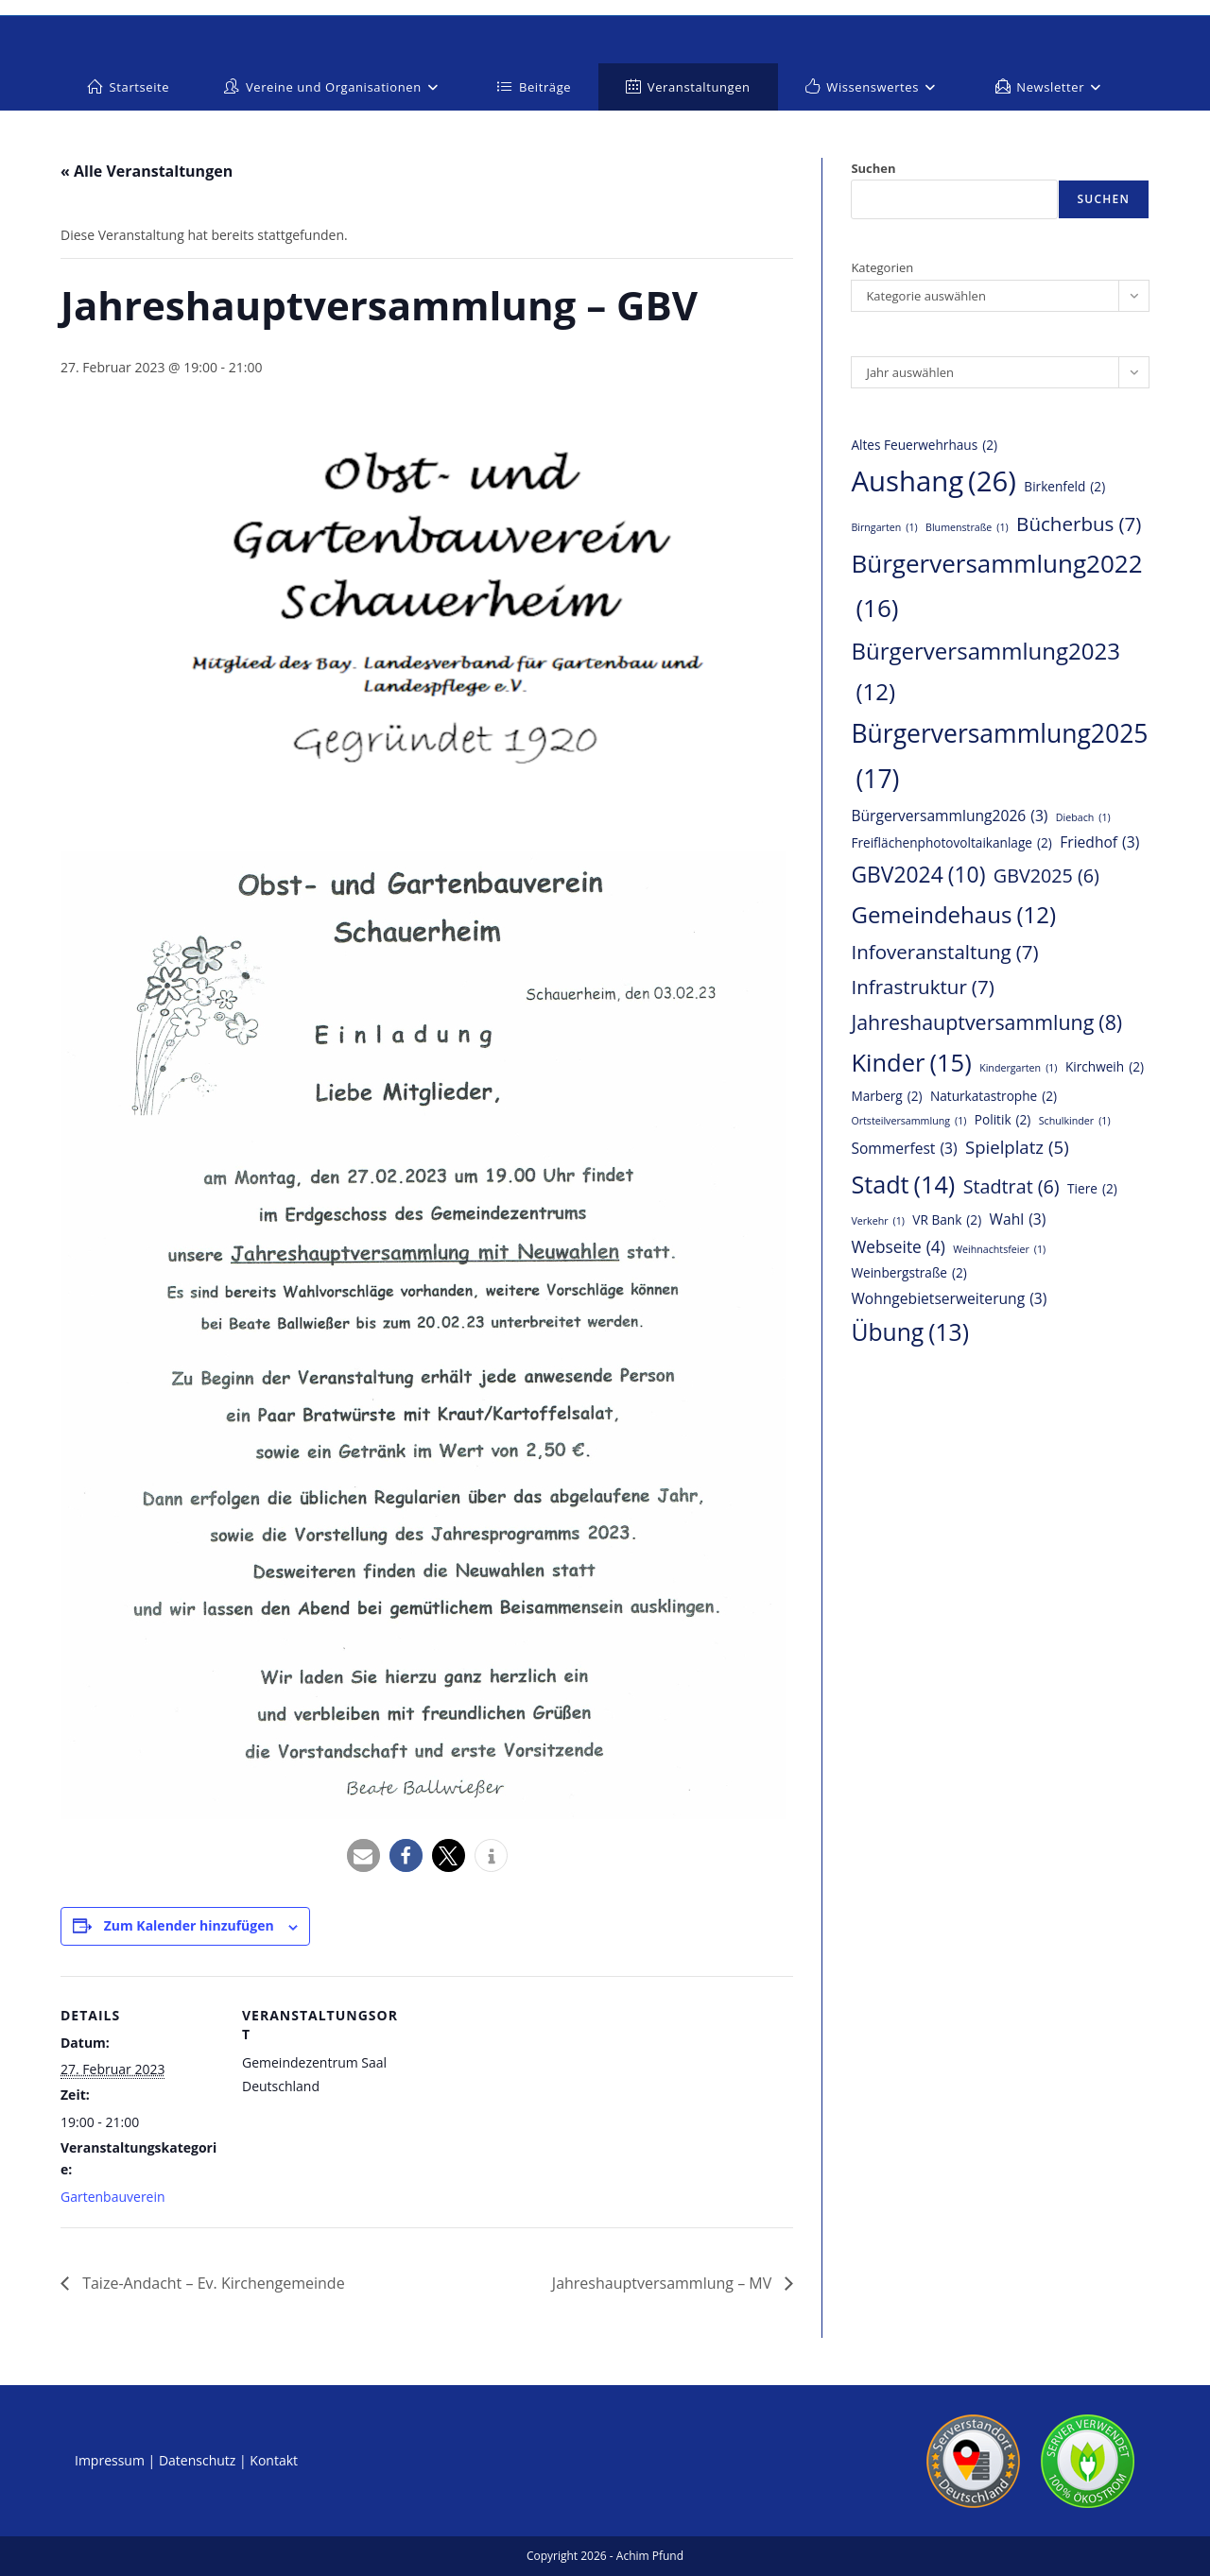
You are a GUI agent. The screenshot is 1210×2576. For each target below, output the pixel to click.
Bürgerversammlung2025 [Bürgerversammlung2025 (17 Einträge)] (999, 759)
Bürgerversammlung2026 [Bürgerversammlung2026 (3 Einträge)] (949, 815)
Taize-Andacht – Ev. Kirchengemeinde (211, 2283)
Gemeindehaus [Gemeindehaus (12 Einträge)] (953, 914)
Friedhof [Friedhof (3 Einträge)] (1099, 842)
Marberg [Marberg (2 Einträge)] (886, 1096)
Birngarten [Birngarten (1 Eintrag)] (884, 528)
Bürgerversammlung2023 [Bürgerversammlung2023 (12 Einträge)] (985, 674)
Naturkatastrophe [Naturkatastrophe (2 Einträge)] (993, 1096)
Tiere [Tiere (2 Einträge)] (1092, 1189)
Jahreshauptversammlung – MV (664, 2283)
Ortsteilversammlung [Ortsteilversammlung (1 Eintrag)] (908, 1121)
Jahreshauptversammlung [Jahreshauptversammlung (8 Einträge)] (986, 1023)
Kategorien (882, 267)
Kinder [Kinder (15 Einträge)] (911, 1063)
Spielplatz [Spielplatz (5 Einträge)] (1017, 1146)
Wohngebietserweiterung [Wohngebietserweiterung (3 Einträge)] (948, 1298)
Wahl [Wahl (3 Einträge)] (1018, 1219)
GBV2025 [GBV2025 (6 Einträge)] (1046, 876)
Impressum (110, 2460)
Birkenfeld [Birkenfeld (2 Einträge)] (1064, 487)
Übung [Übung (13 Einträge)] (910, 1332)
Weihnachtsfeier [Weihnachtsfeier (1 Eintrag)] (999, 1250)
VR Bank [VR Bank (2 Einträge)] (946, 1220)
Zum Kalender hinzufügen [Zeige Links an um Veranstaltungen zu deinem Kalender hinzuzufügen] (189, 1925)
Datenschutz (197, 2460)
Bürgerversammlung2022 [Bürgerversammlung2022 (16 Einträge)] (996, 588)
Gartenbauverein (112, 2197)
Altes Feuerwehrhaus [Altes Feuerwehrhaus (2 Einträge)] (924, 445)
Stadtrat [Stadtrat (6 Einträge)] (1011, 1187)
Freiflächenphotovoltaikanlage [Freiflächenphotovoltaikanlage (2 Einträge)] (951, 843)
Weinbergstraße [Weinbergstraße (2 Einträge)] (908, 1273)
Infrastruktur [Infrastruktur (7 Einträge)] (922, 987)
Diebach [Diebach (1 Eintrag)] (1083, 818)
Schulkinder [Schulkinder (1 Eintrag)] (1075, 1121)
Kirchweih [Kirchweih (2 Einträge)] (1104, 1067)
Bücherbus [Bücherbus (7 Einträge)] (1078, 524)
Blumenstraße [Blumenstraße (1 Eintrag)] (967, 528)
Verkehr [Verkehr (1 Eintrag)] (878, 1221)
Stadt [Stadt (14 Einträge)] (903, 1184)
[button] (363, 1855)
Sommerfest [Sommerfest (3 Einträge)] (904, 1148)
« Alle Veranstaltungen (146, 171)
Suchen (873, 168)
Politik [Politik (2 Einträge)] (1003, 1120)
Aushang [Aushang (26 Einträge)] (933, 481)
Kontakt (274, 2460)
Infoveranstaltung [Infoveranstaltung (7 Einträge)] (944, 952)
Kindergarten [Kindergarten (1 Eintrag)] (1018, 1068)
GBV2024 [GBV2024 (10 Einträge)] (918, 874)
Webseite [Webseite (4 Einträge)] (897, 1247)
